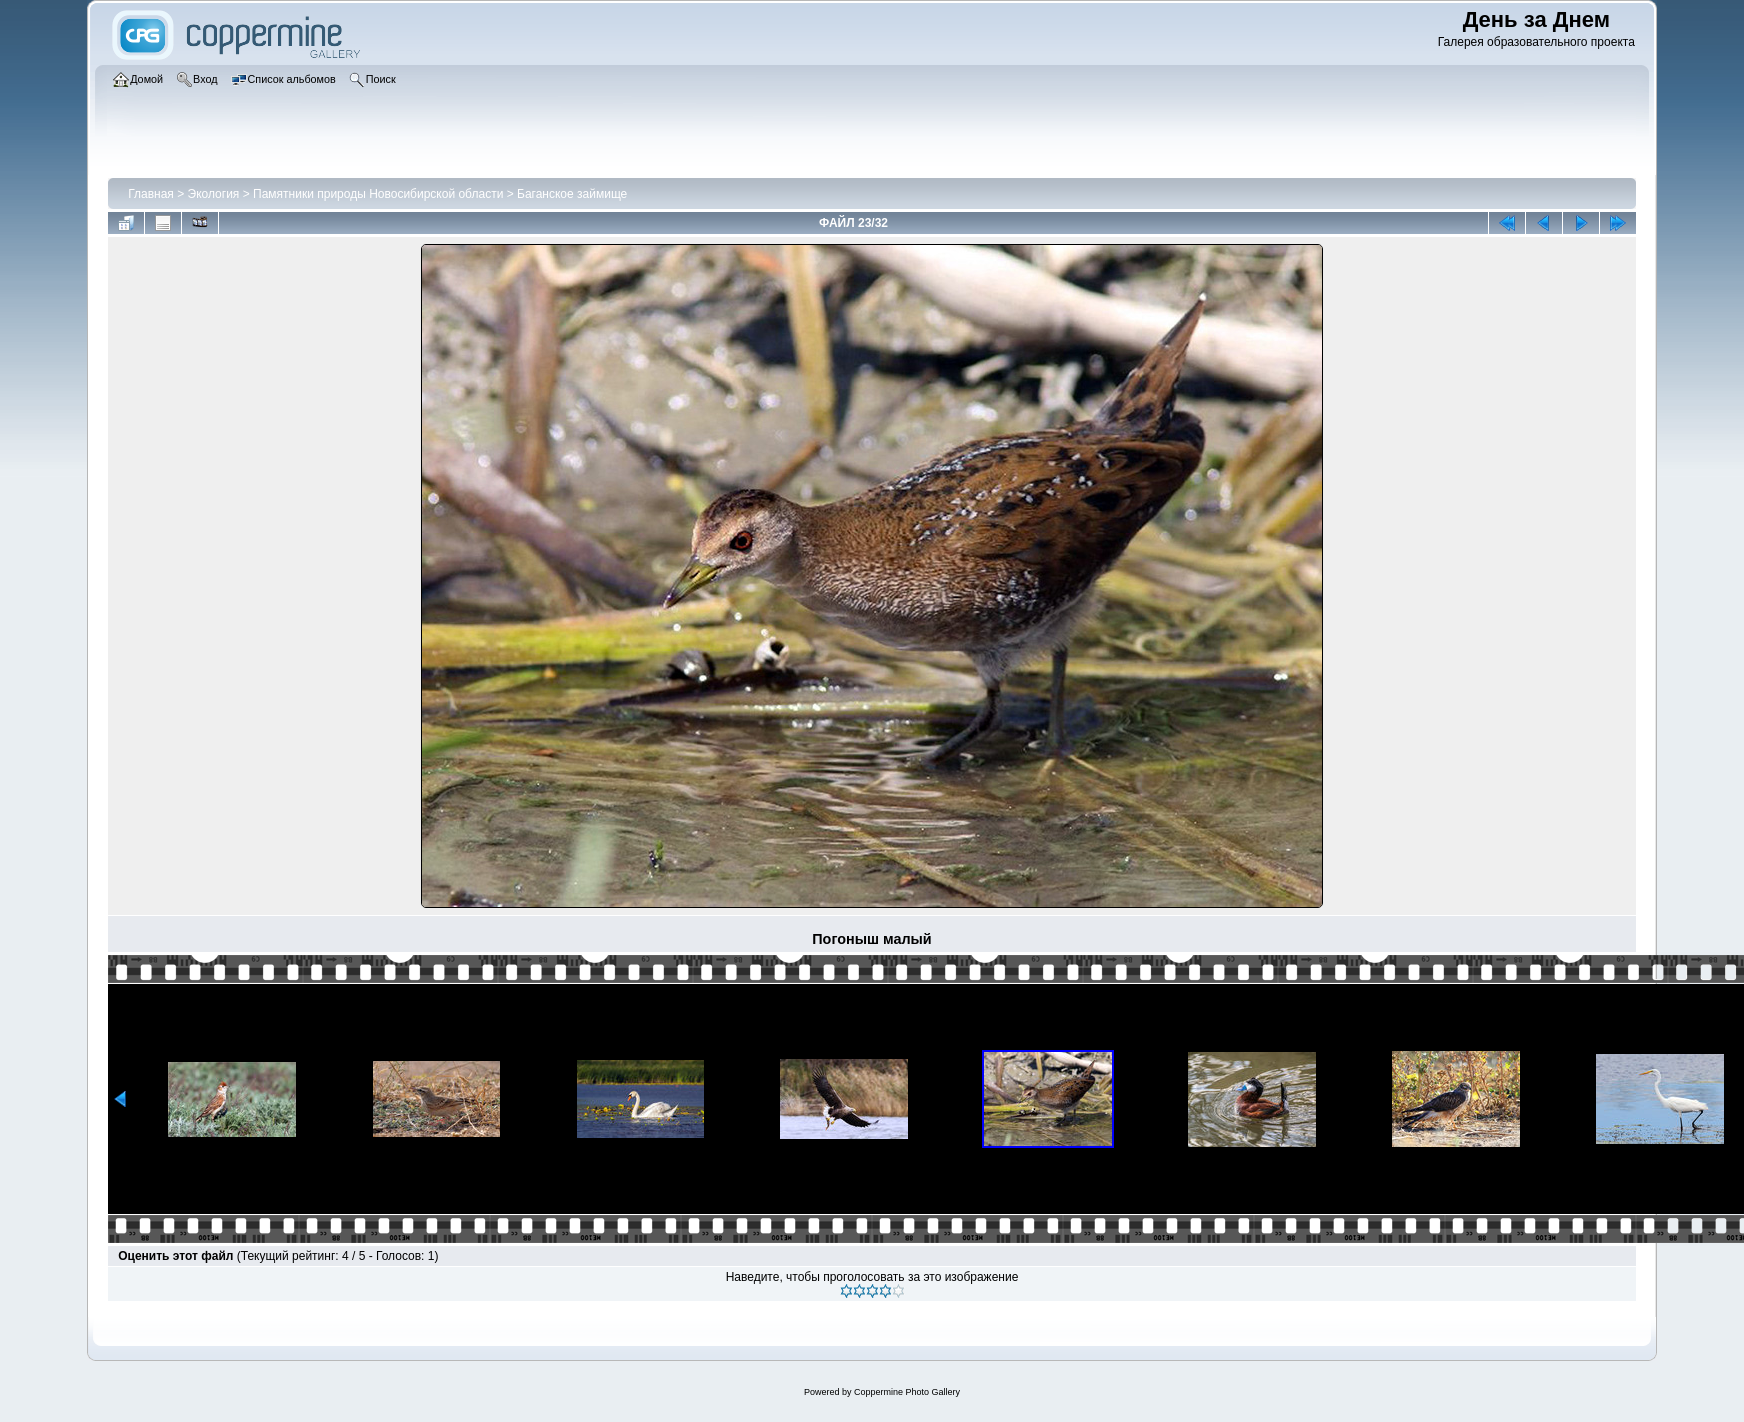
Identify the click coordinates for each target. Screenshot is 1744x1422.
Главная (151, 194)
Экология (214, 194)
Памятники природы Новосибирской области (378, 194)
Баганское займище (572, 194)
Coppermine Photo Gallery (907, 1392)
